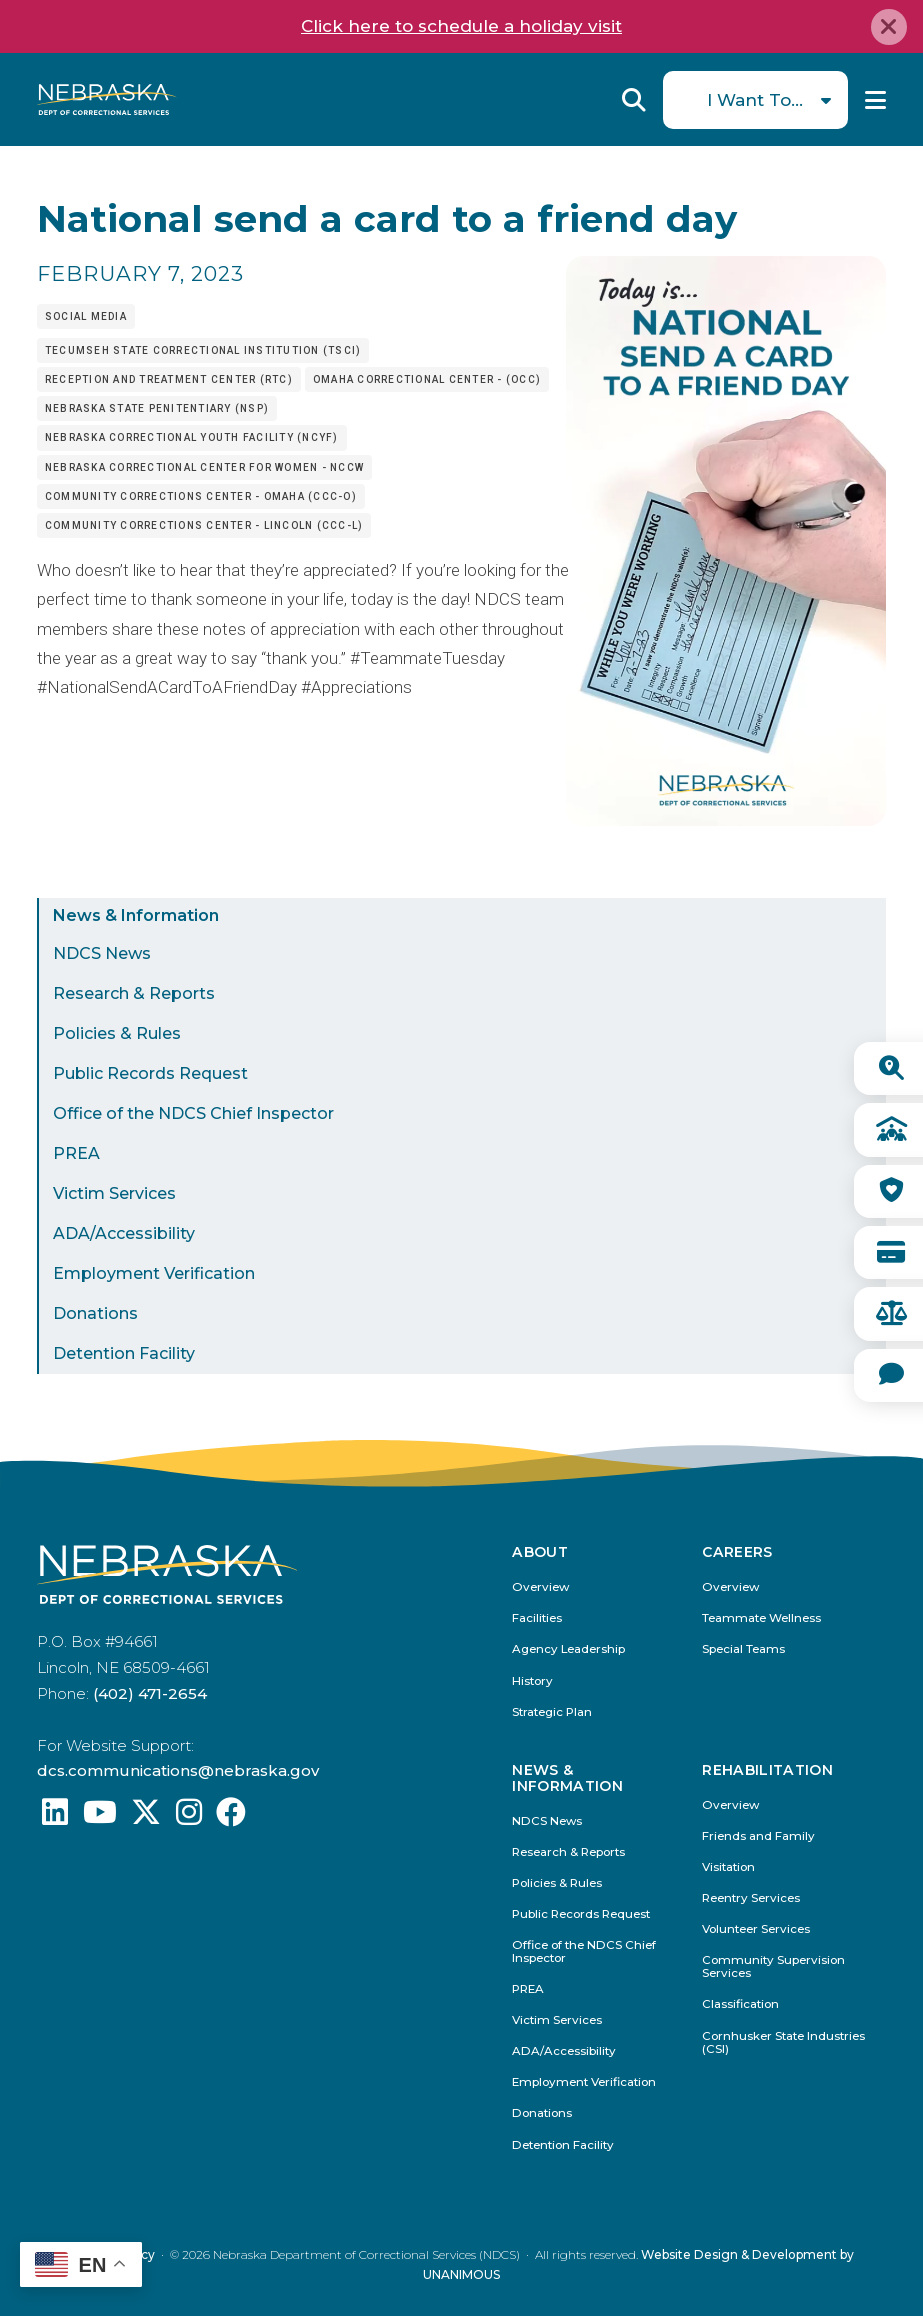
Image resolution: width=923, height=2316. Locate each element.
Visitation (728, 1867)
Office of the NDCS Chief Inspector (193, 1113)
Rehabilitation (767, 1771)
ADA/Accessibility (124, 1233)
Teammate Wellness (761, 1618)
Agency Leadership (568, 1649)
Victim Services (114, 1193)
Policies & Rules (117, 1033)
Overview (540, 1587)
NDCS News (102, 953)
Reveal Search (634, 100)
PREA (76, 1153)
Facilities (537, 1618)
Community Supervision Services (773, 1967)
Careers (737, 1553)
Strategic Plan (552, 1712)
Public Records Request (150, 1073)
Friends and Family (758, 1836)
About (540, 1553)
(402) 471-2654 (150, 1693)
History (532, 1681)
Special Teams (743, 1649)
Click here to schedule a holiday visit (461, 26)
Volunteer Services (756, 1929)
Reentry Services (751, 1898)
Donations (95, 1313)
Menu (875, 100)
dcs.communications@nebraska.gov (178, 1770)
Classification (740, 2004)
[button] (726, 820)
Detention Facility (124, 1353)
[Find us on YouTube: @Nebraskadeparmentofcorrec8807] (100, 1817)
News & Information (136, 915)
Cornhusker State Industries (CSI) (783, 2043)
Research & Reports (134, 993)
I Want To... (755, 100)
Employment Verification (154, 1273)
